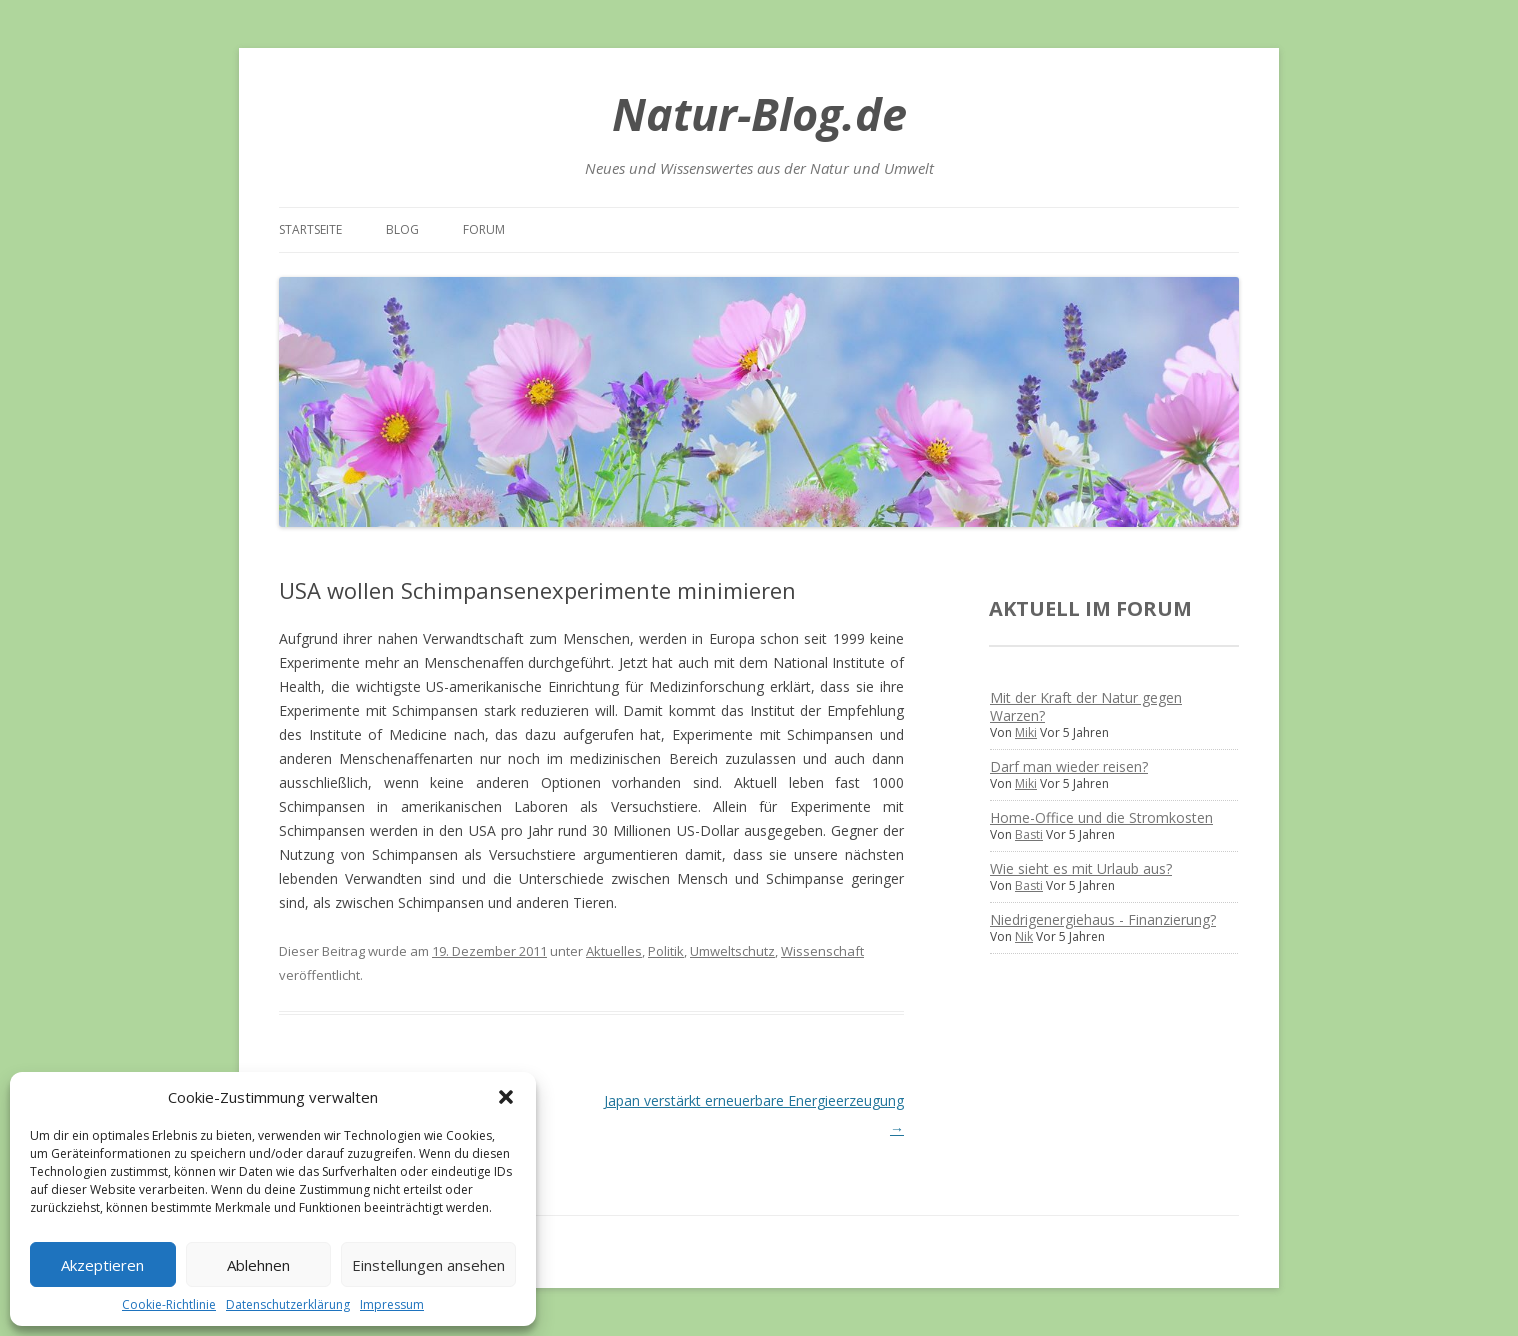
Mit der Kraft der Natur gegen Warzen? (1086, 706)
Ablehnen (258, 1265)
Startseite (310, 229)
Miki (1026, 732)
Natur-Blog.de (759, 113)
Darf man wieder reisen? (1069, 766)
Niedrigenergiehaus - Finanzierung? (1103, 919)
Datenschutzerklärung (288, 1304)
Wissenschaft (822, 951)
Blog (402, 229)
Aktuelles (614, 951)
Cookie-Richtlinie (169, 1304)
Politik (666, 951)
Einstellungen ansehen (428, 1265)
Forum (484, 229)
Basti (1029, 834)
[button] (506, 1097)
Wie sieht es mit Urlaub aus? (1081, 868)
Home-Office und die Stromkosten (1101, 817)
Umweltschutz (732, 951)
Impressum (392, 1304)
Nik (1024, 936)
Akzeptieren (102, 1265)
